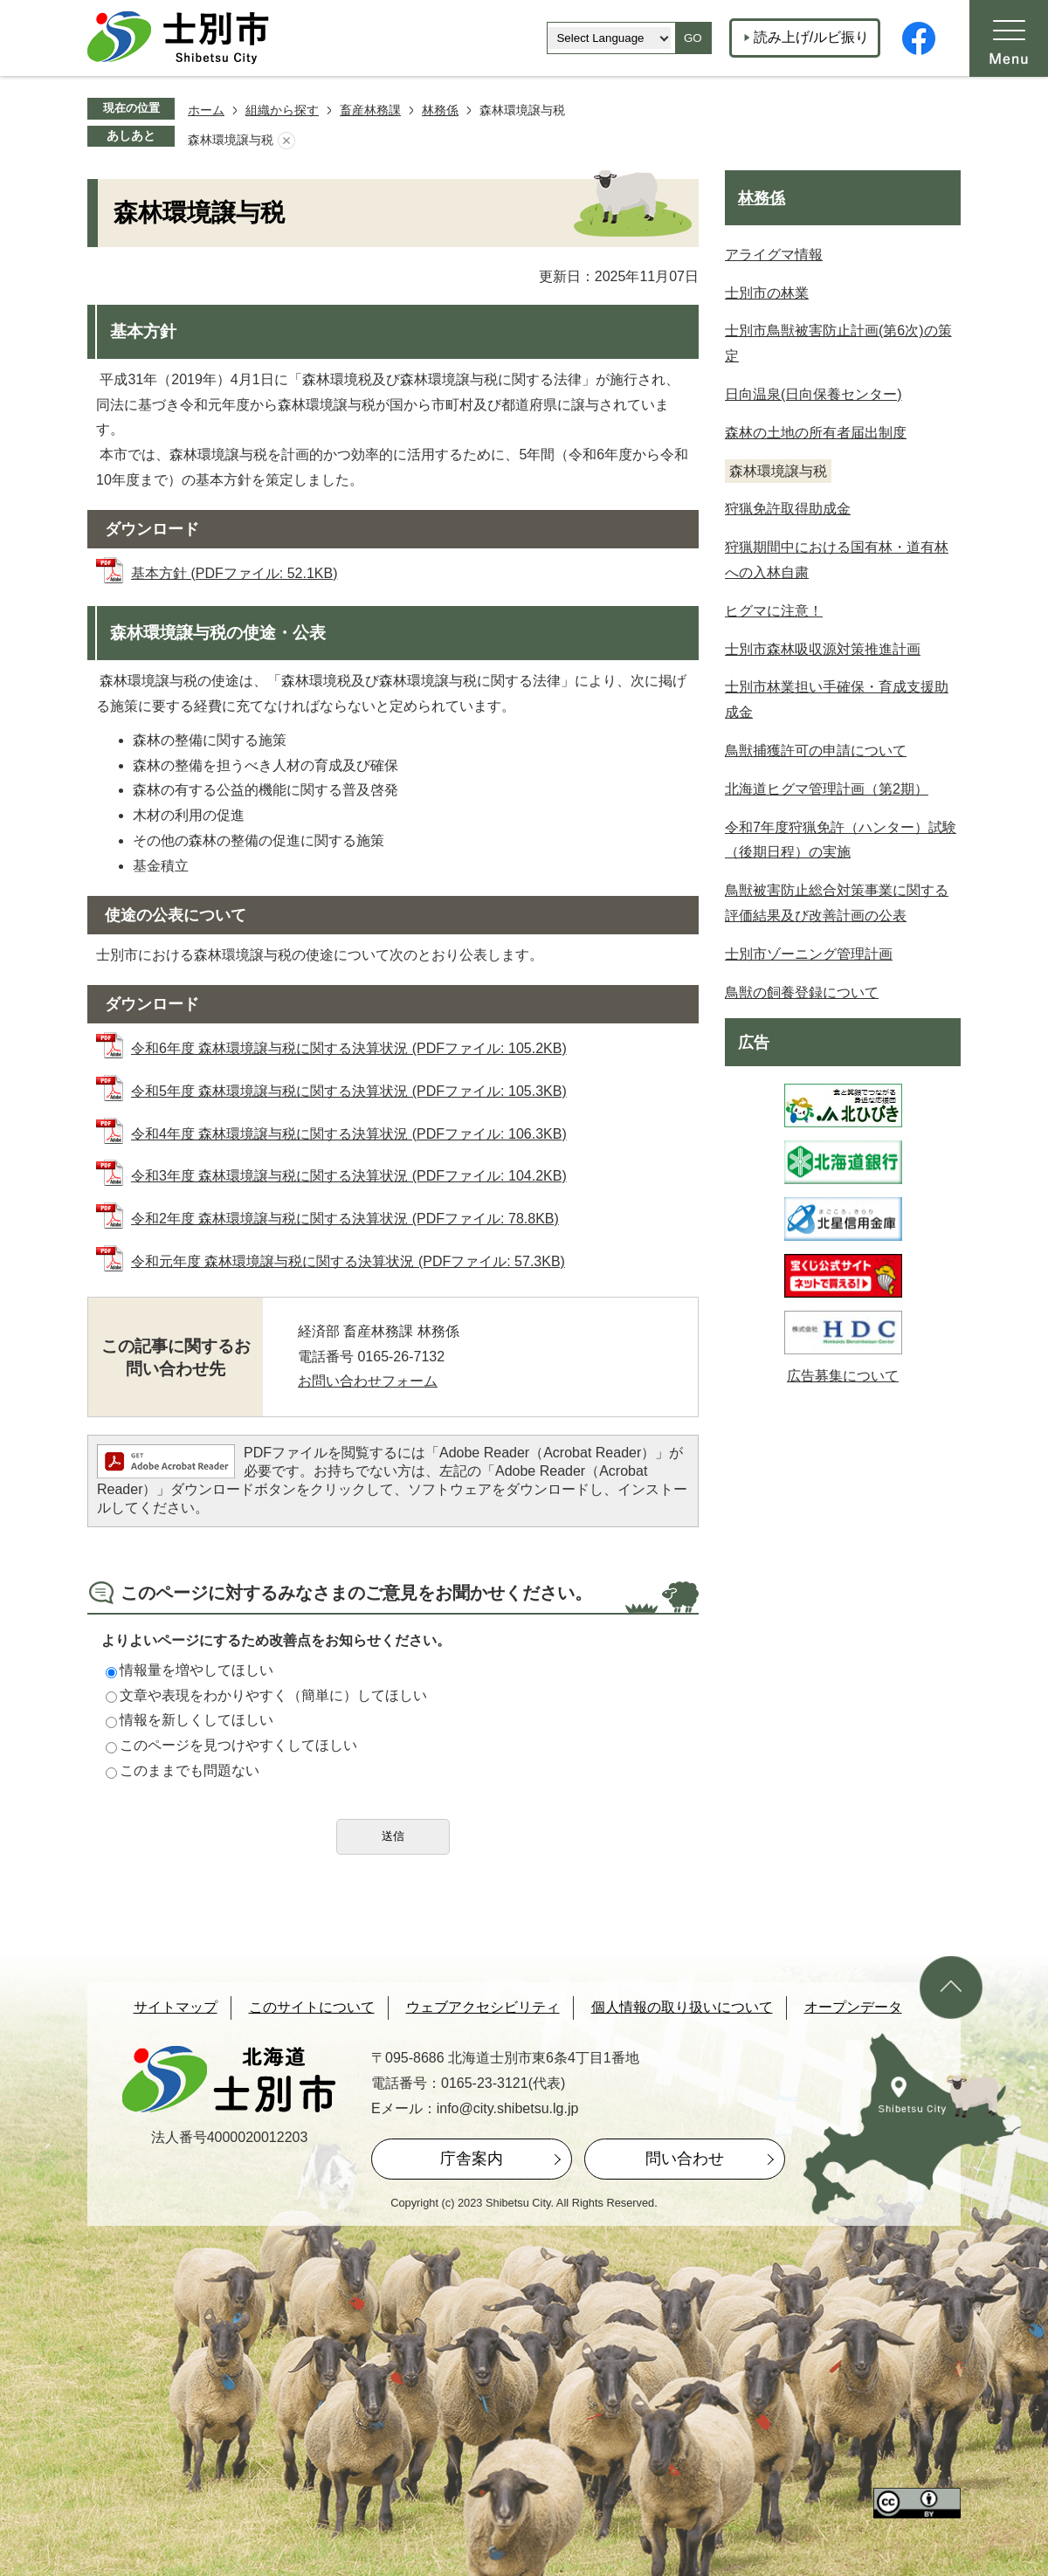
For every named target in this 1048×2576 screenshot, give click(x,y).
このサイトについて (312, 2007)
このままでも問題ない (182, 1770)
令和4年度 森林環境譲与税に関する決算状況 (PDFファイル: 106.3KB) (349, 1133)
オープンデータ (853, 2007)
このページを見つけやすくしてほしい (231, 1745)
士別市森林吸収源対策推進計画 (822, 649)
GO (693, 38)
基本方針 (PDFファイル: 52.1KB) (234, 573)
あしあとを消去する (286, 140)
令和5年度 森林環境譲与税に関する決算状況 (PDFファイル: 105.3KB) (349, 1091)
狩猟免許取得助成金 (788, 508)
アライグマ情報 (774, 254)
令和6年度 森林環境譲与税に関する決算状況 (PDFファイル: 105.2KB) (349, 1048)
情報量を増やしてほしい (189, 1670)
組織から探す (282, 110)
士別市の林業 (767, 293)
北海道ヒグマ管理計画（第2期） (826, 789)
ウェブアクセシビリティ (483, 2007)
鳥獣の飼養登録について (802, 992)
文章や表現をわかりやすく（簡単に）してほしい (266, 1695)
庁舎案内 (471, 2158)
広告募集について (843, 1375)
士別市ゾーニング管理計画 (809, 954)
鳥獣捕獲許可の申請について (816, 750)
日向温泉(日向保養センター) (813, 394)
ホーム (206, 110)
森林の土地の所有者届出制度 (816, 432)
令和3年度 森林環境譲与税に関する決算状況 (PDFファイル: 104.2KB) (349, 1175)
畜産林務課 (370, 110)
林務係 (440, 110)
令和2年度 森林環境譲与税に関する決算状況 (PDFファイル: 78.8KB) (345, 1218)
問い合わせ (684, 2158)
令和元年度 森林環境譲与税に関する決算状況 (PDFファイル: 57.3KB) (348, 1261)
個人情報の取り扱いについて (682, 2007)
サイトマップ (175, 2007)
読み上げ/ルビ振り (811, 37)
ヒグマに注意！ (774, 610)
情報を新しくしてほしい (189, 1719)
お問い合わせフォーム (368, 1381)
